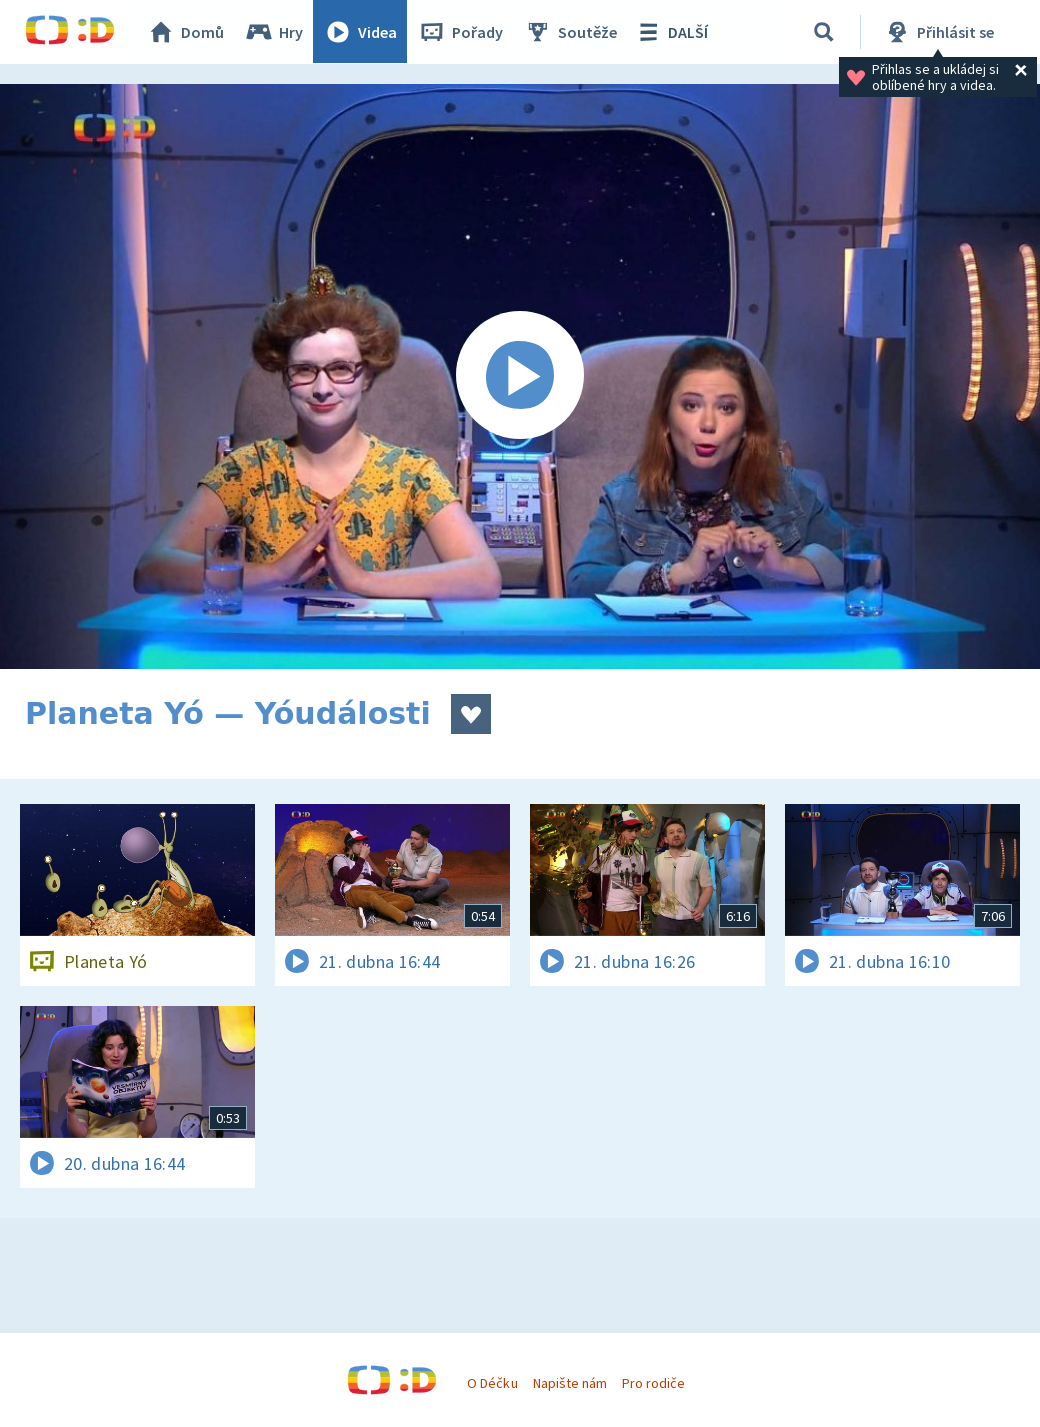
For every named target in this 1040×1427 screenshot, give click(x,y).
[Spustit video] (520, 376)
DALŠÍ (671, 32)
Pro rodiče (653, 1383)
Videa (361, 32)
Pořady (461, 32)
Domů (186, 32)
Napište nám (570, 1383)
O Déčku (492, 1383)
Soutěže (571, 32)
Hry (274, 32)
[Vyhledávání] (824, 32)
